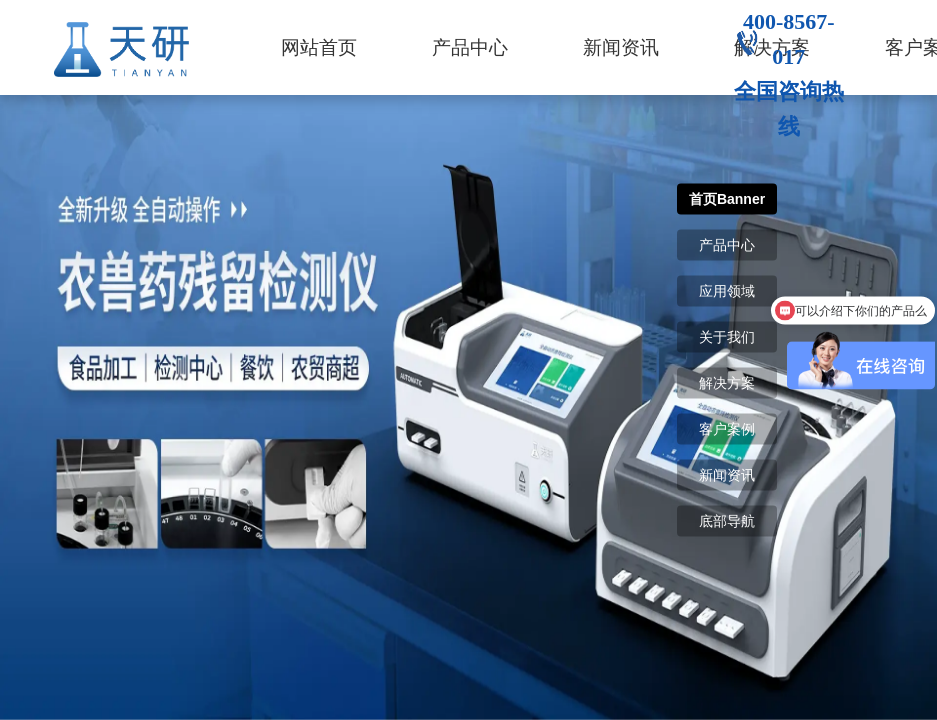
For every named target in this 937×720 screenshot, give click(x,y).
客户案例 (727, 429)
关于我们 (727, 337)
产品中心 (470, 47)
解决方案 (727, 383)
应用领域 (727, 291)
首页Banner (727, 199)
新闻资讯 (621, 47)
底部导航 (727, 521)
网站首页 (319, 47)
